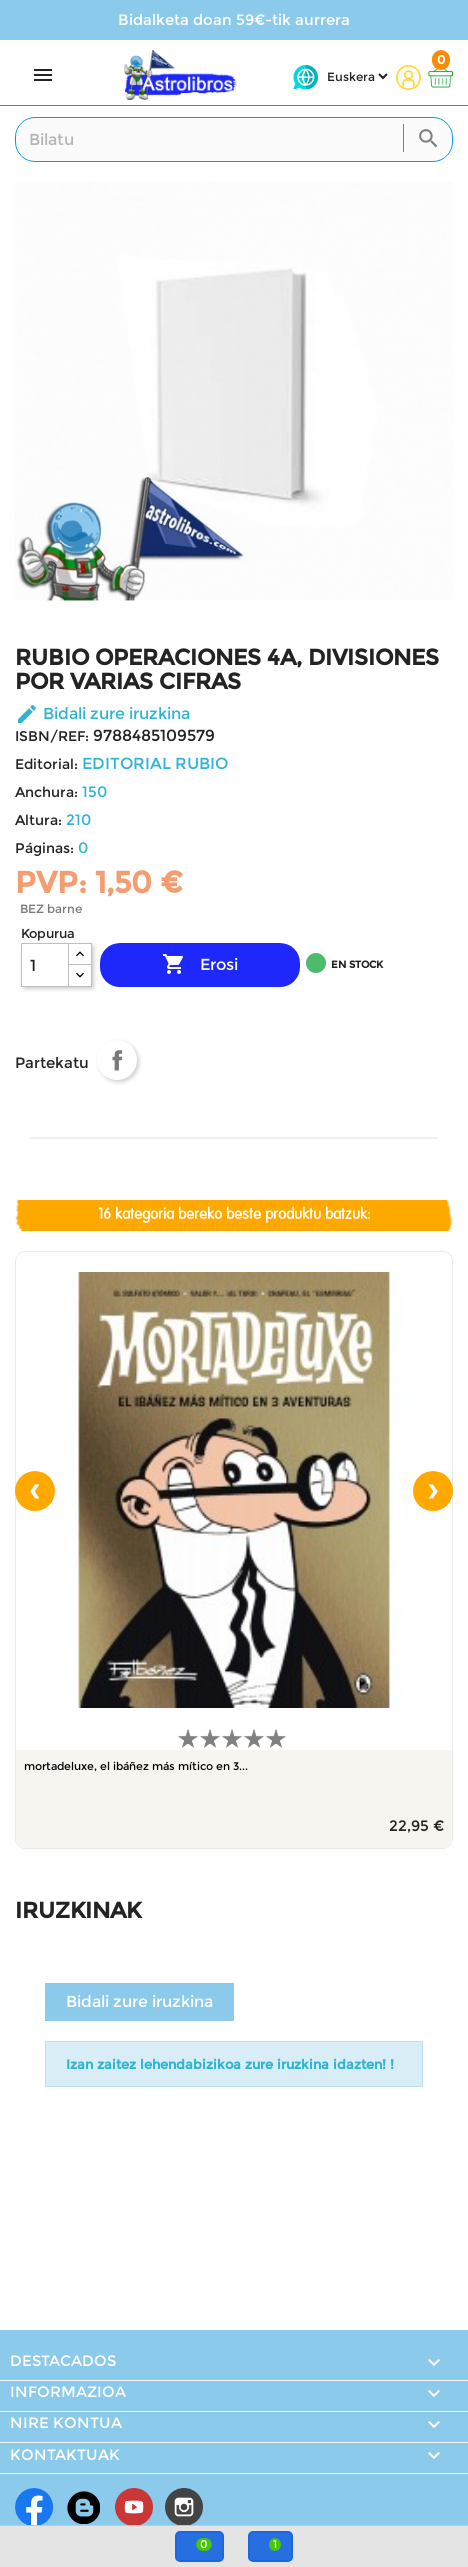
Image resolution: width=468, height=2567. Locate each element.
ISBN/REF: (52, 736)
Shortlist (25, 1101)
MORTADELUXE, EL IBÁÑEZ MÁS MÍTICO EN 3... (136, 1766)
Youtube (134, 2507)
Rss (84, 2507)
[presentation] (35, 1491)
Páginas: (44, 848)
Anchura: (46, 792)
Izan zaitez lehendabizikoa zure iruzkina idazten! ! (230, 2064)
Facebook (34, 2507)
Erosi (200, 965)
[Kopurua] (45, 965)
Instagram (184, 2507)
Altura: (38, 820)
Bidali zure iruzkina (102, 713)
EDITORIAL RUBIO (155, 763)
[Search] (234, 139)
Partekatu (117, 1060)
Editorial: (46, 764)
